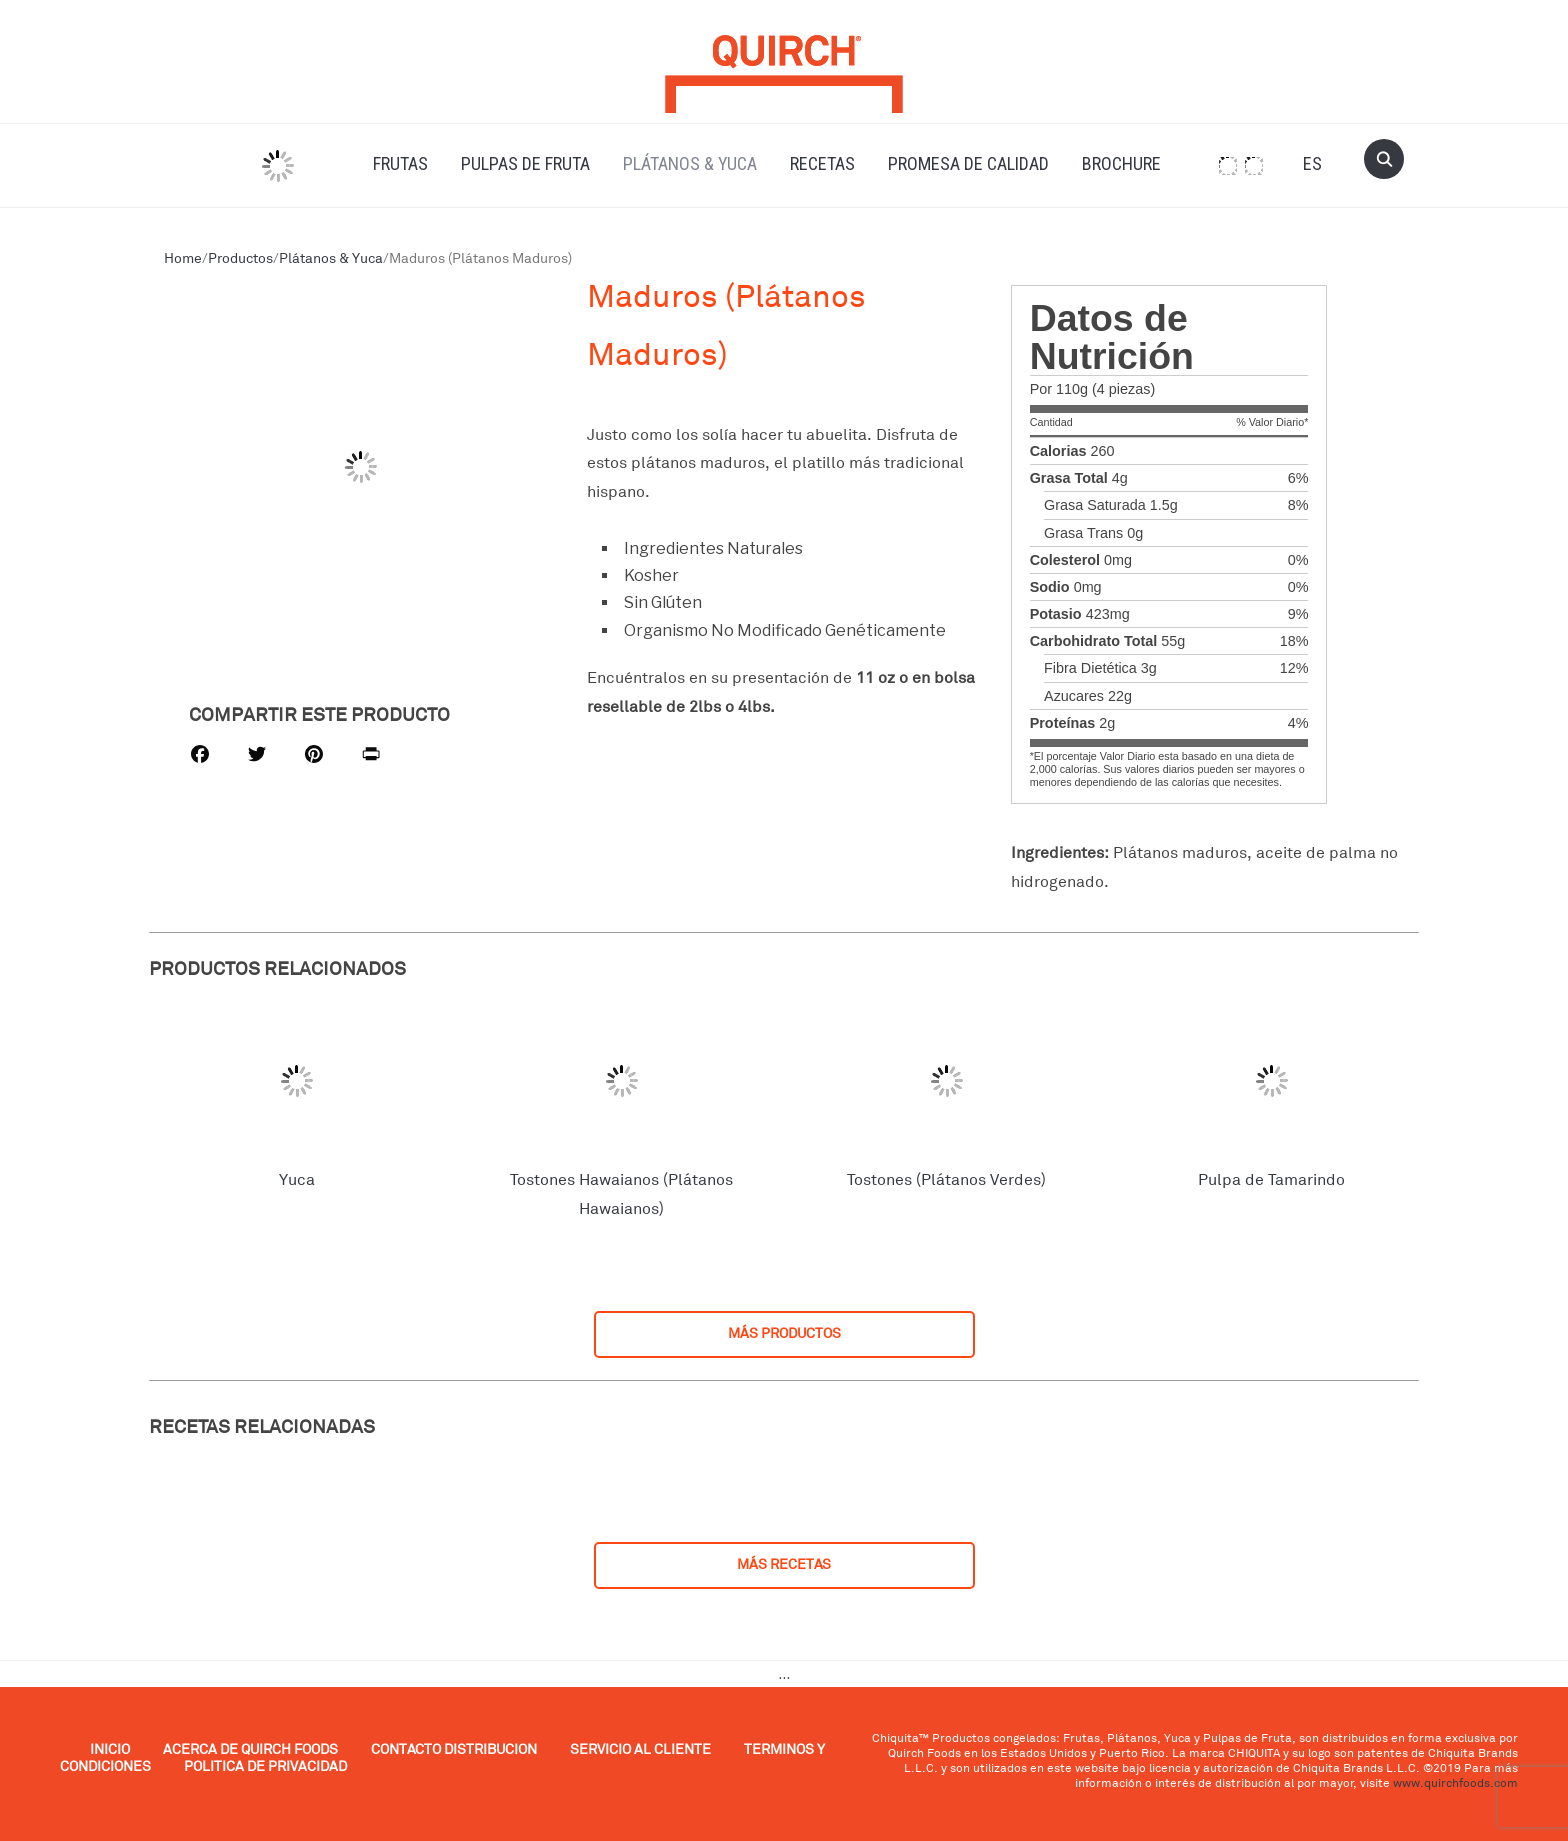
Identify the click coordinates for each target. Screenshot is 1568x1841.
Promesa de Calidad (968, 163)
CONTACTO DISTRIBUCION (455, 1750)
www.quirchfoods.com (1455, 1784)
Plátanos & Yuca (690, 163)
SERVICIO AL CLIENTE (642, 1750)
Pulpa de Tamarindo (1271, 1180)
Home (183, 259)
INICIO (111, 1750)
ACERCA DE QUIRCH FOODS (252, 1750)
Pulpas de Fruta (525, 163)
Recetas (822, 163)
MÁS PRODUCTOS (784, 1334)
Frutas (400, 163)
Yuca (297, 1180)
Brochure (1121, 163)
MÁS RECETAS (784, 1565)
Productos (240, 259)
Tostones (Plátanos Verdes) (946, 1180)
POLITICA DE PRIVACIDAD (265, 1767)
